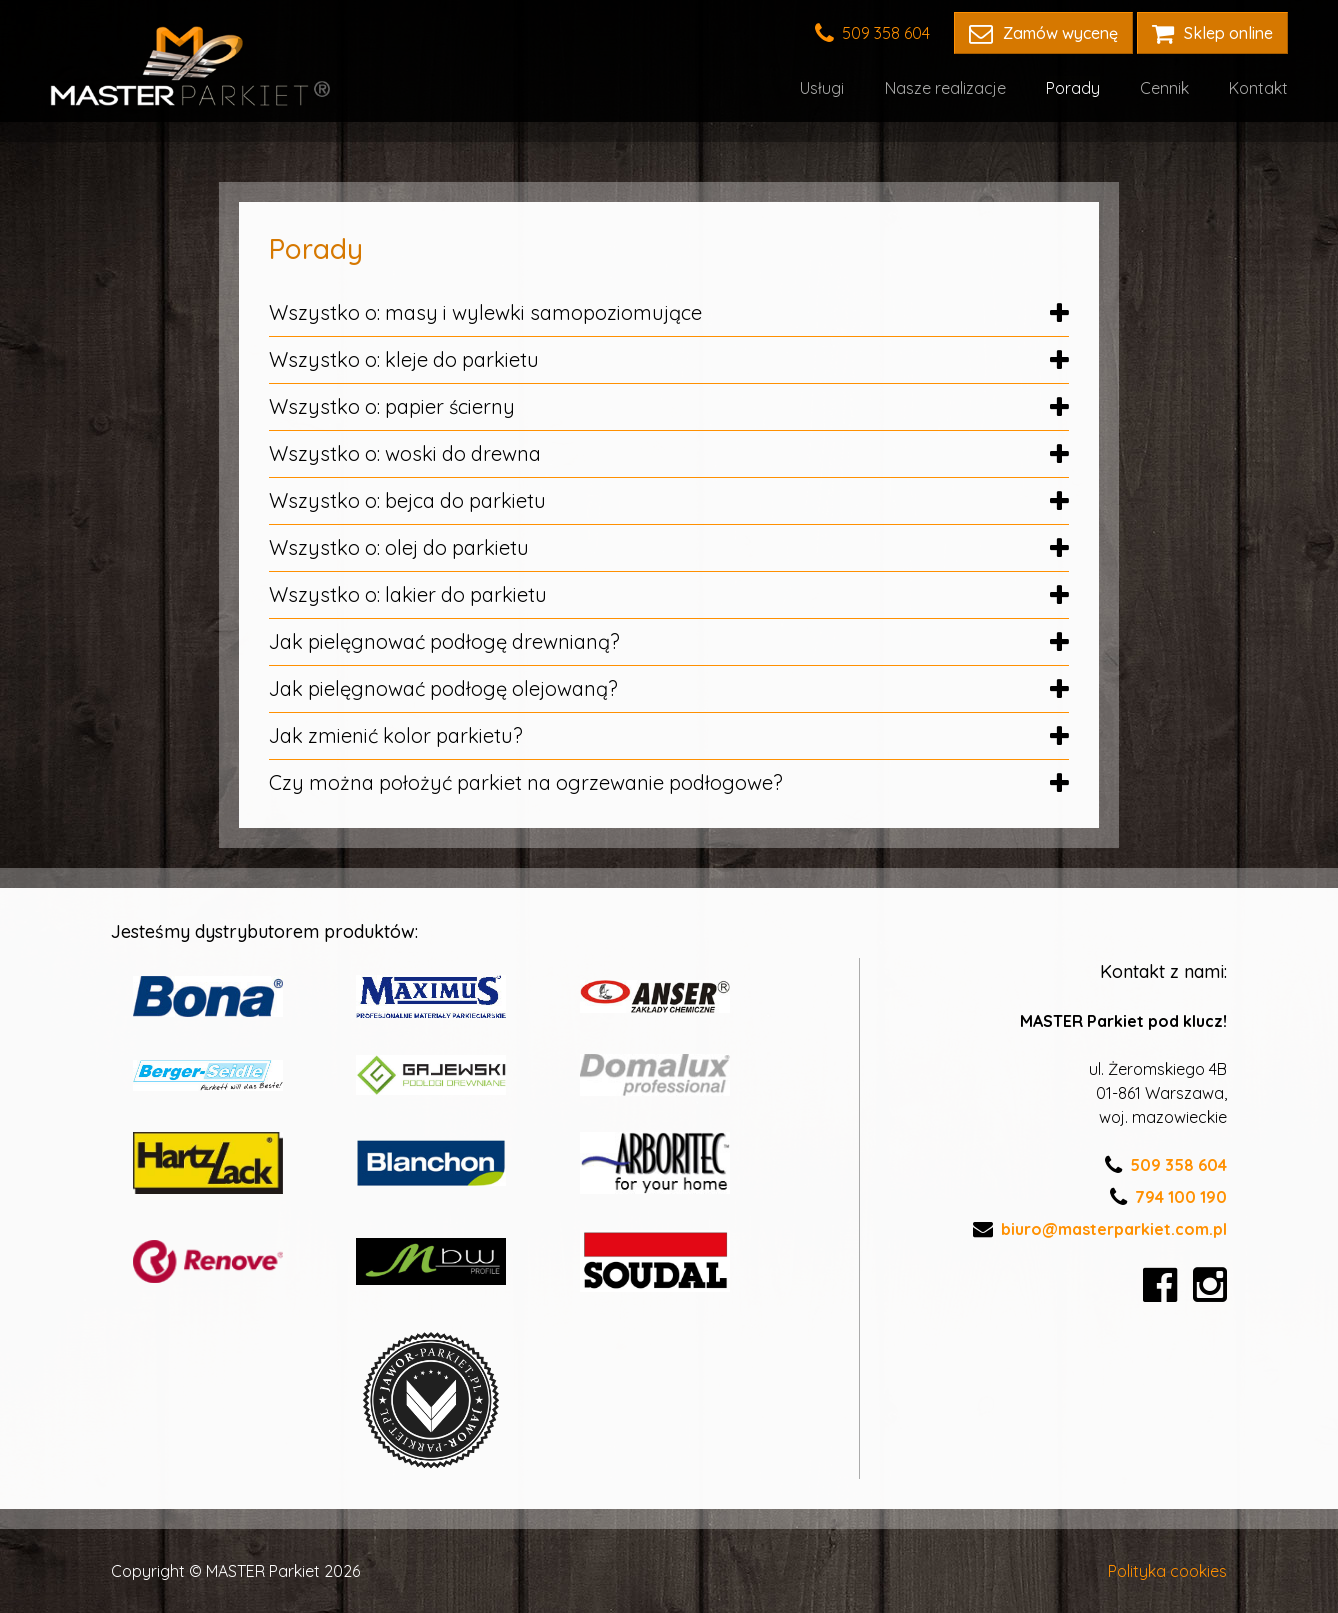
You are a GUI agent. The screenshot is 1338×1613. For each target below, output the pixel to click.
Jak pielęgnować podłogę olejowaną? (669, 688)
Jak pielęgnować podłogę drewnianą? (669, 641)
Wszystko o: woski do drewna (669, 453)
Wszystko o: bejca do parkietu (669, 500)
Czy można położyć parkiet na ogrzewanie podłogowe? (669, 782)
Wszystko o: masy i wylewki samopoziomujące (669, 312)
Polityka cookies (1167, 1571)
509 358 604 (872, 33)
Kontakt (1258, 88)
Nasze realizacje (945, 88)
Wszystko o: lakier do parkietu (669, 594)
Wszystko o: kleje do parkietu (669, 359)
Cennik (1164, 88)
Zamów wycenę (1043, 33)
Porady (1073, 88)
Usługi (823, 88)
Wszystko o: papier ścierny (669, 406)
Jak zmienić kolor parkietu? (669, 735)
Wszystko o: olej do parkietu (669, 547)
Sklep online (1212, 33)
